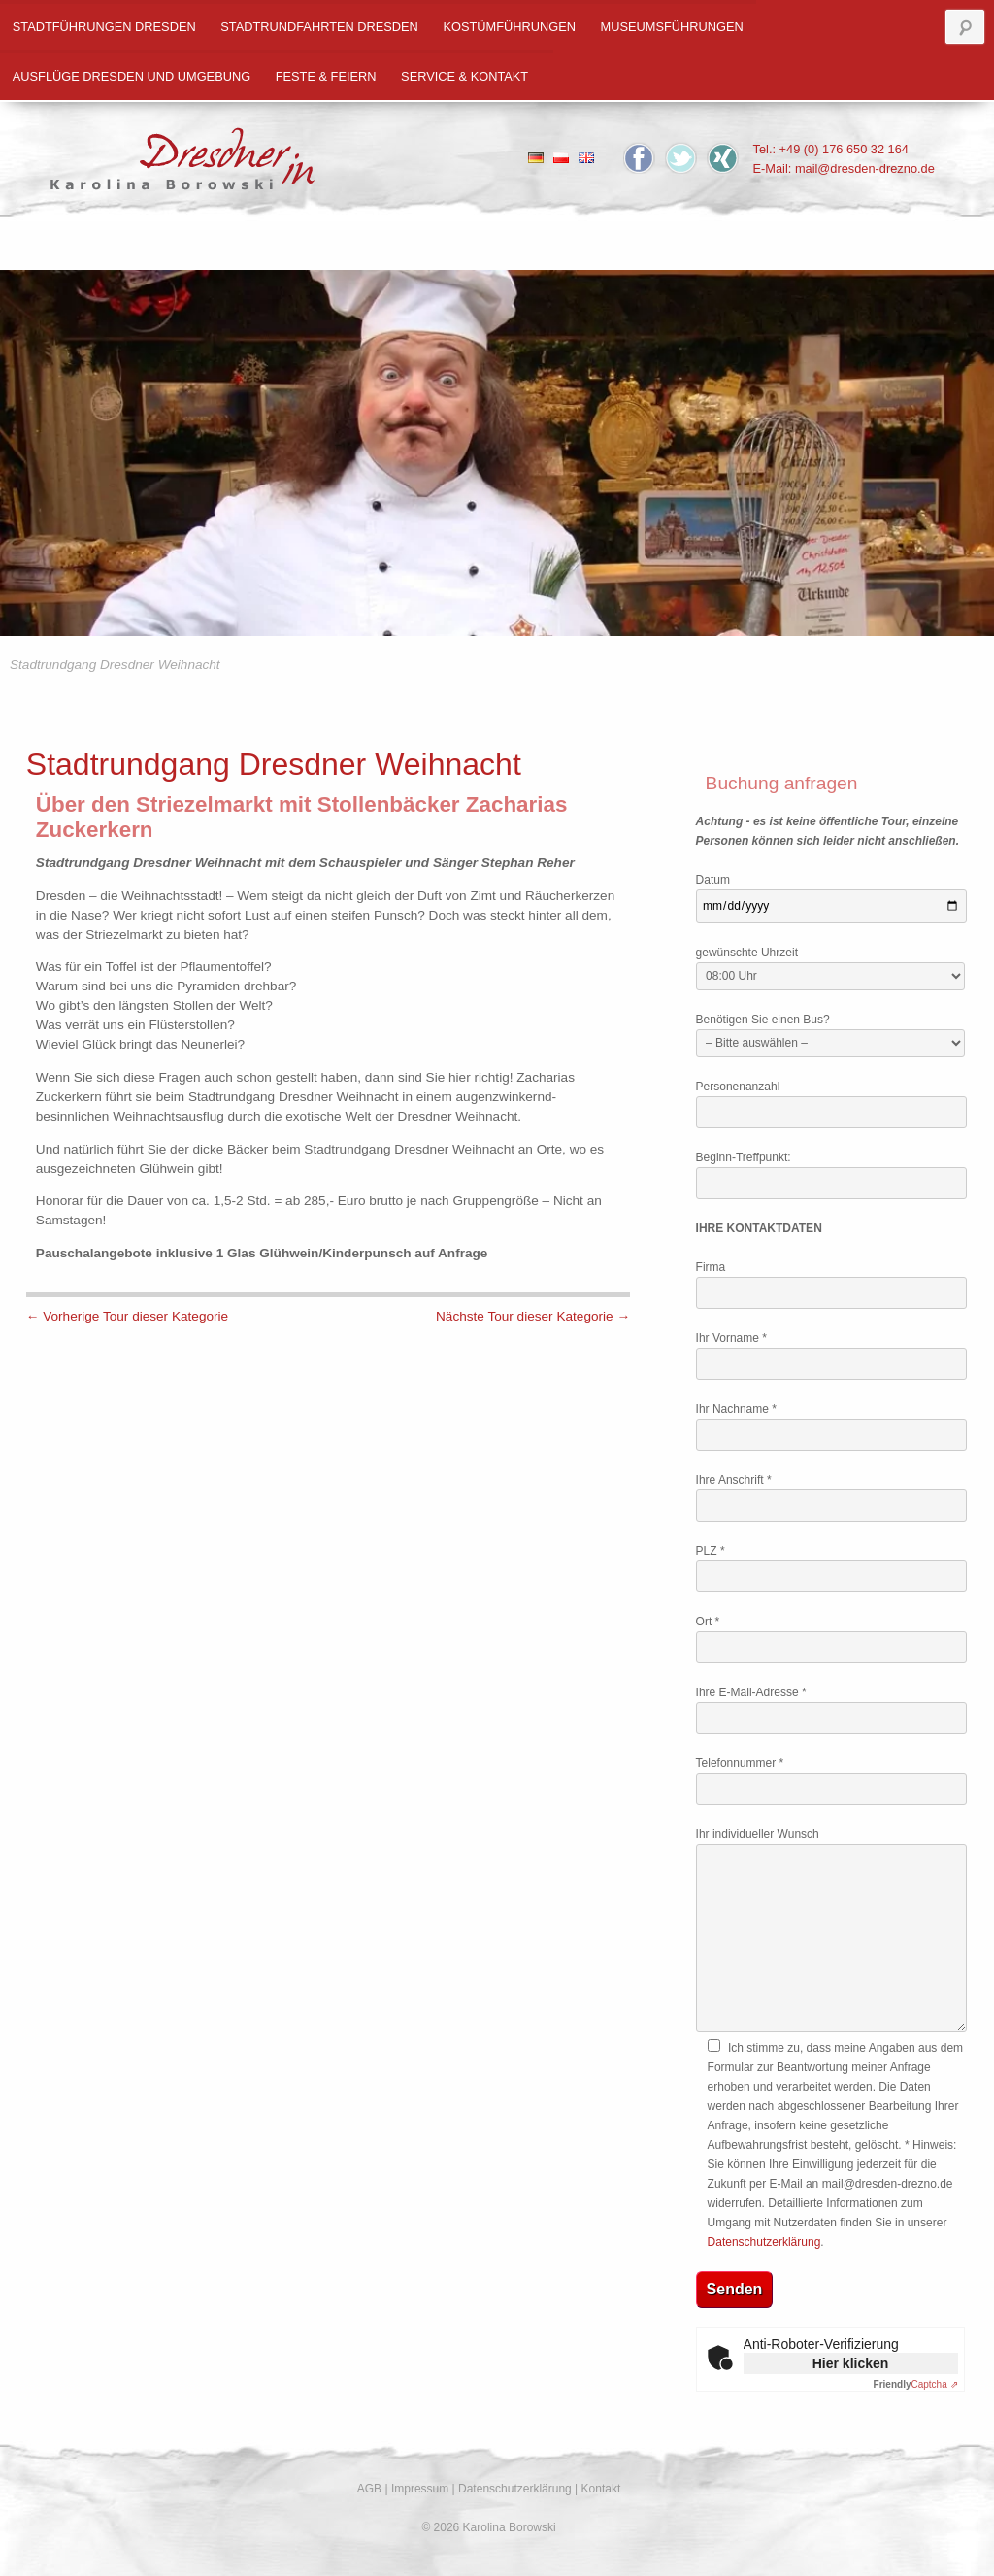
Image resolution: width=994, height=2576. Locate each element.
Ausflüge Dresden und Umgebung (131, 76)
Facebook (639, 158)
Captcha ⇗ (916, 2384)
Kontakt (601, 2488)
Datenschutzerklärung (764, 2242)
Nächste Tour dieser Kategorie (533, 1316)
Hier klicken (850, 2363)
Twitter (681, 158)
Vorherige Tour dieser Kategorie (127, 1316)
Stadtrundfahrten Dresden (319, 26)
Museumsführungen (672, 26)
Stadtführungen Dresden (104, 26)
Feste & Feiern (326, 76)
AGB (369, 2488)
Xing (723, 158)
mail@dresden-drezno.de (865, 168)
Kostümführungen (509, 26)
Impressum (419, 2488)
